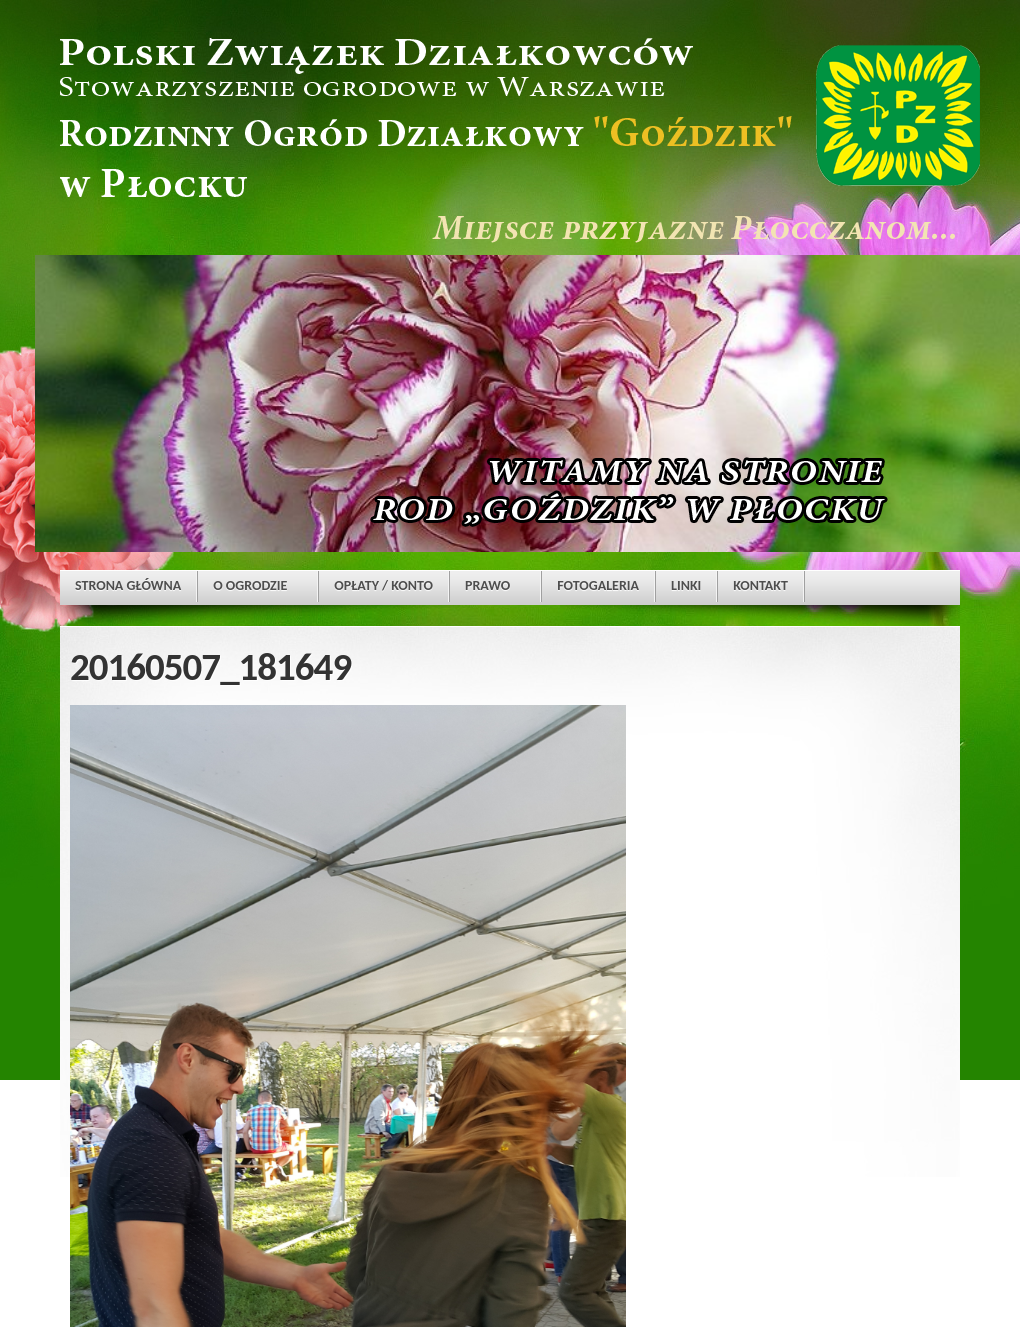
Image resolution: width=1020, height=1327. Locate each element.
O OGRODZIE (250, 585)
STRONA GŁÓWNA (128, 585)
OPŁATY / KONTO (383, 585)
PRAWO (487, 585)
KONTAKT (760, 585)
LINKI (686, 585)
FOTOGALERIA (598, 585)
